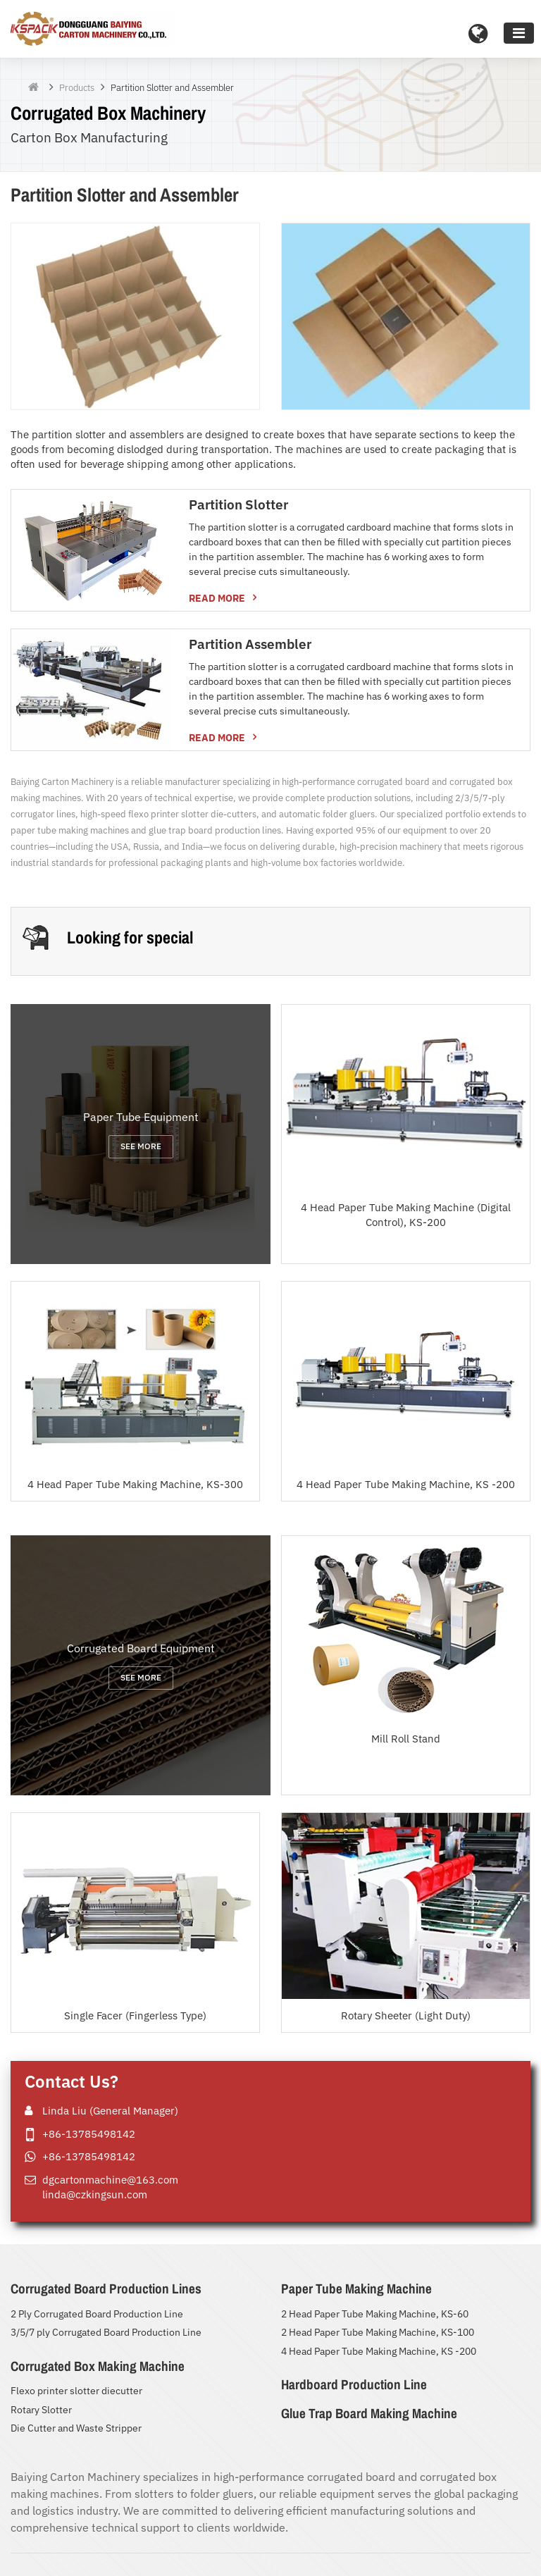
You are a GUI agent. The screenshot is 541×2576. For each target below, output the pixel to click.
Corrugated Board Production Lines (106, 2288)
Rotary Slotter (41, 2409)
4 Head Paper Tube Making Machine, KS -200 (378, 2351)
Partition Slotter (238, 504)
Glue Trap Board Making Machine (369, 2413)
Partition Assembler (250, 643)
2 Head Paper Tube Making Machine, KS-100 (377, 2332)
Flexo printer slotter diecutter (76, 2390)
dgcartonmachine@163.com (110, 2179)
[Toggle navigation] (519, 33)
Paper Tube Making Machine (356, 2288)
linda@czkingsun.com (94, 2194)
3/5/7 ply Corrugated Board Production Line (106, 2332)
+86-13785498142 (88, 2133)
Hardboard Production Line (354, 2384)
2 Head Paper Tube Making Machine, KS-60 (374, 2314)
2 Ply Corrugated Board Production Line (97, 2314)
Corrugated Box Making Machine (98, 2366)
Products (76, 88)
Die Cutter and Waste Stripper (76, 2428)
